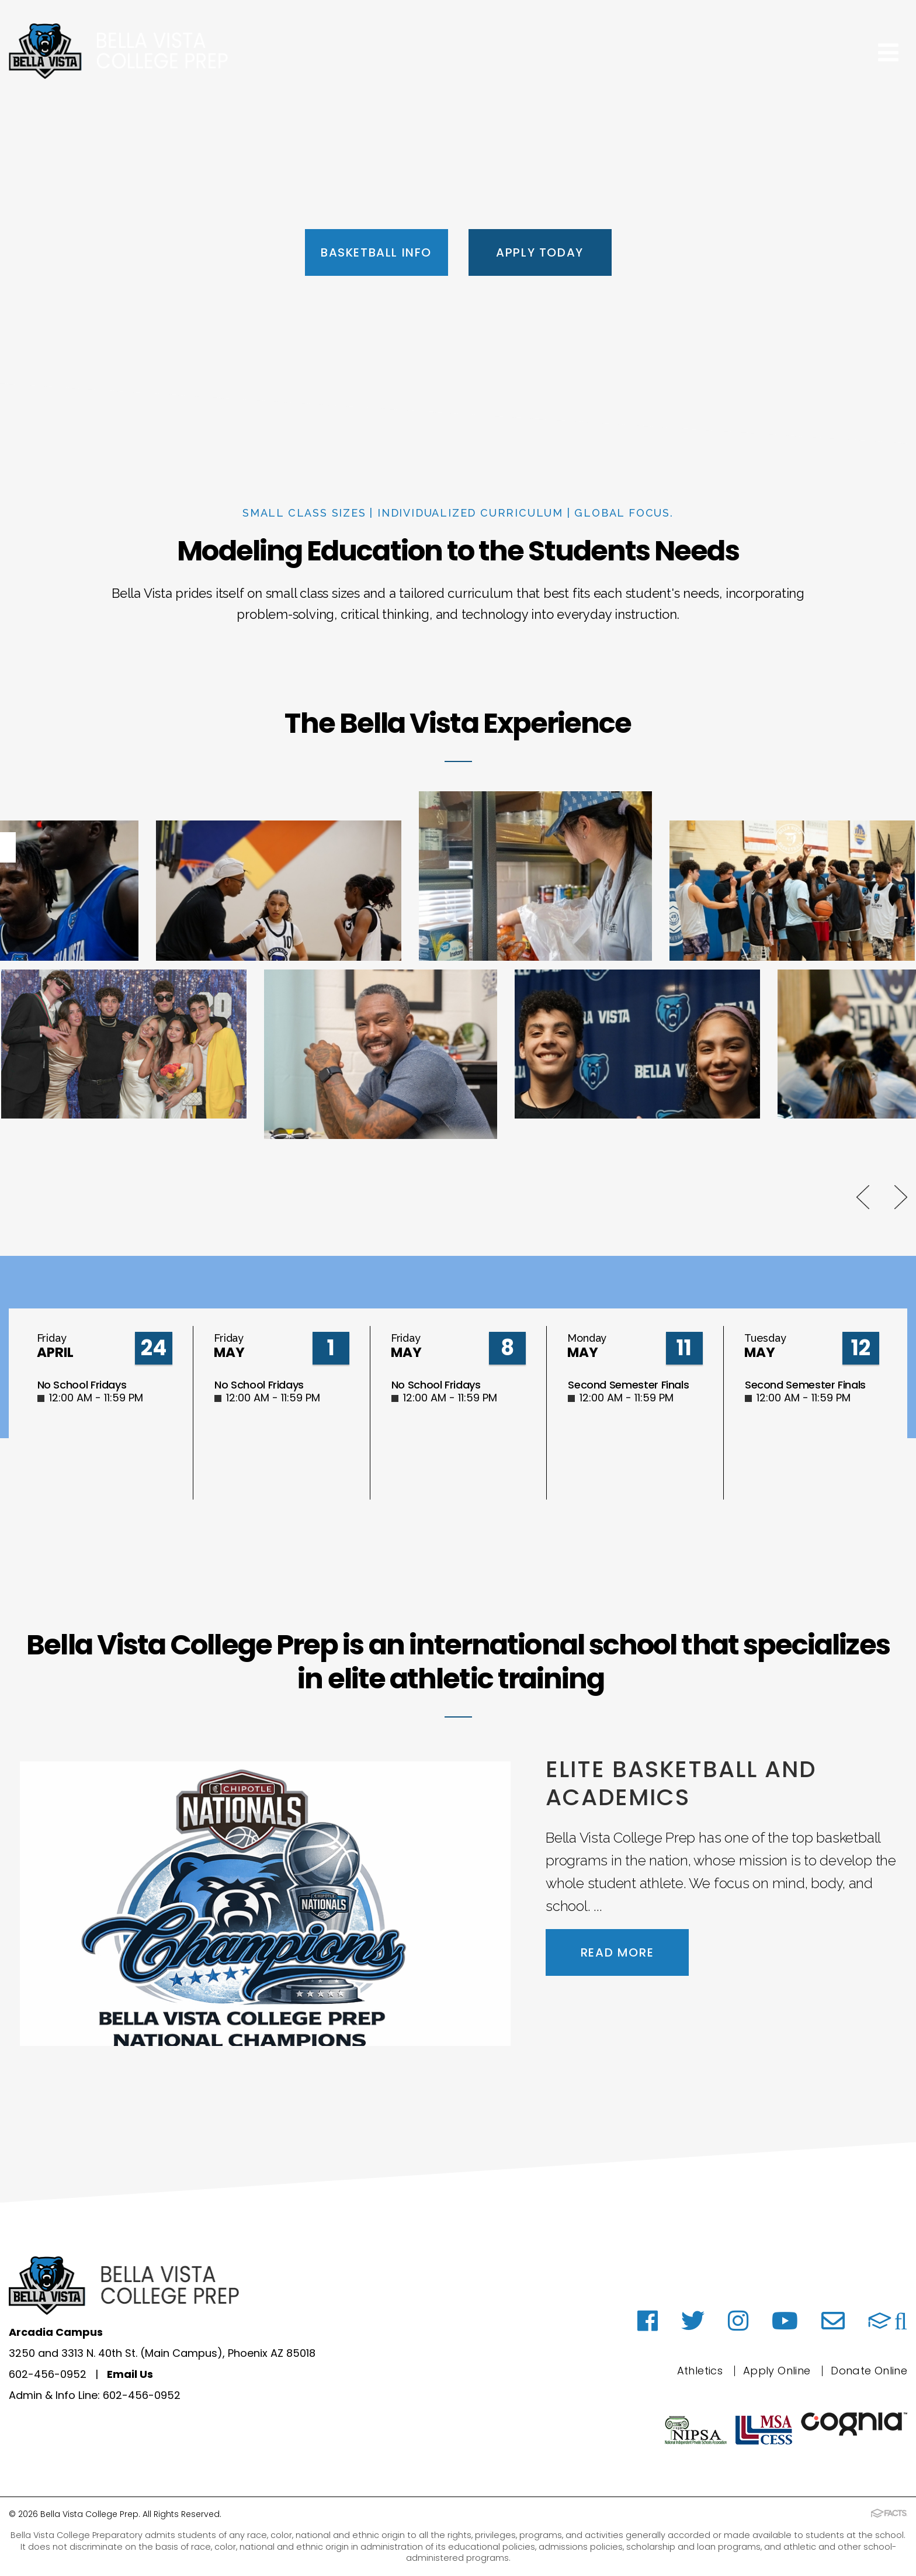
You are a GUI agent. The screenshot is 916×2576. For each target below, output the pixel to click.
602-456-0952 (47, 2374)
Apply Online (776, 2370)
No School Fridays (82, 1384)
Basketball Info (376, 252)
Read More (617, 1952)
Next (900, 1197)
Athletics (700, 2370)
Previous (862, 1197)
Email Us (130, 2374)
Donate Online (869, 2370)
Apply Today (540, 252)
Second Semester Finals (628, 1384)
